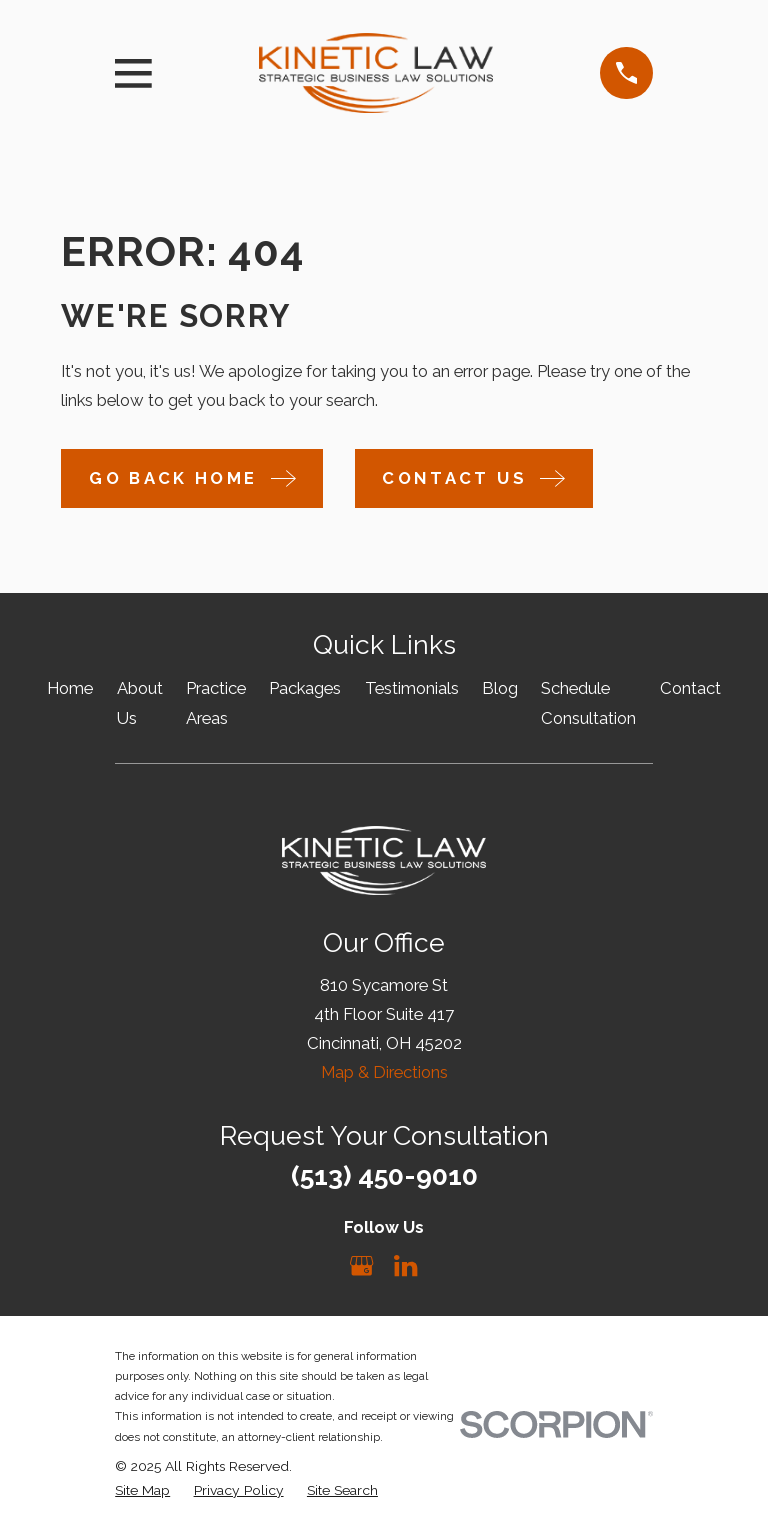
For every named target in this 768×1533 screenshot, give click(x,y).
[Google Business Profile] (361, 1265)
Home (70, 688)
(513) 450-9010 (384, 1175)
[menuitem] (142, 1490)
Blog (500, 688)
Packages (305, 688)
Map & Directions (384, 1072)
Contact (690, 688)
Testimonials (412, 688)
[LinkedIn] (405, 1265)
